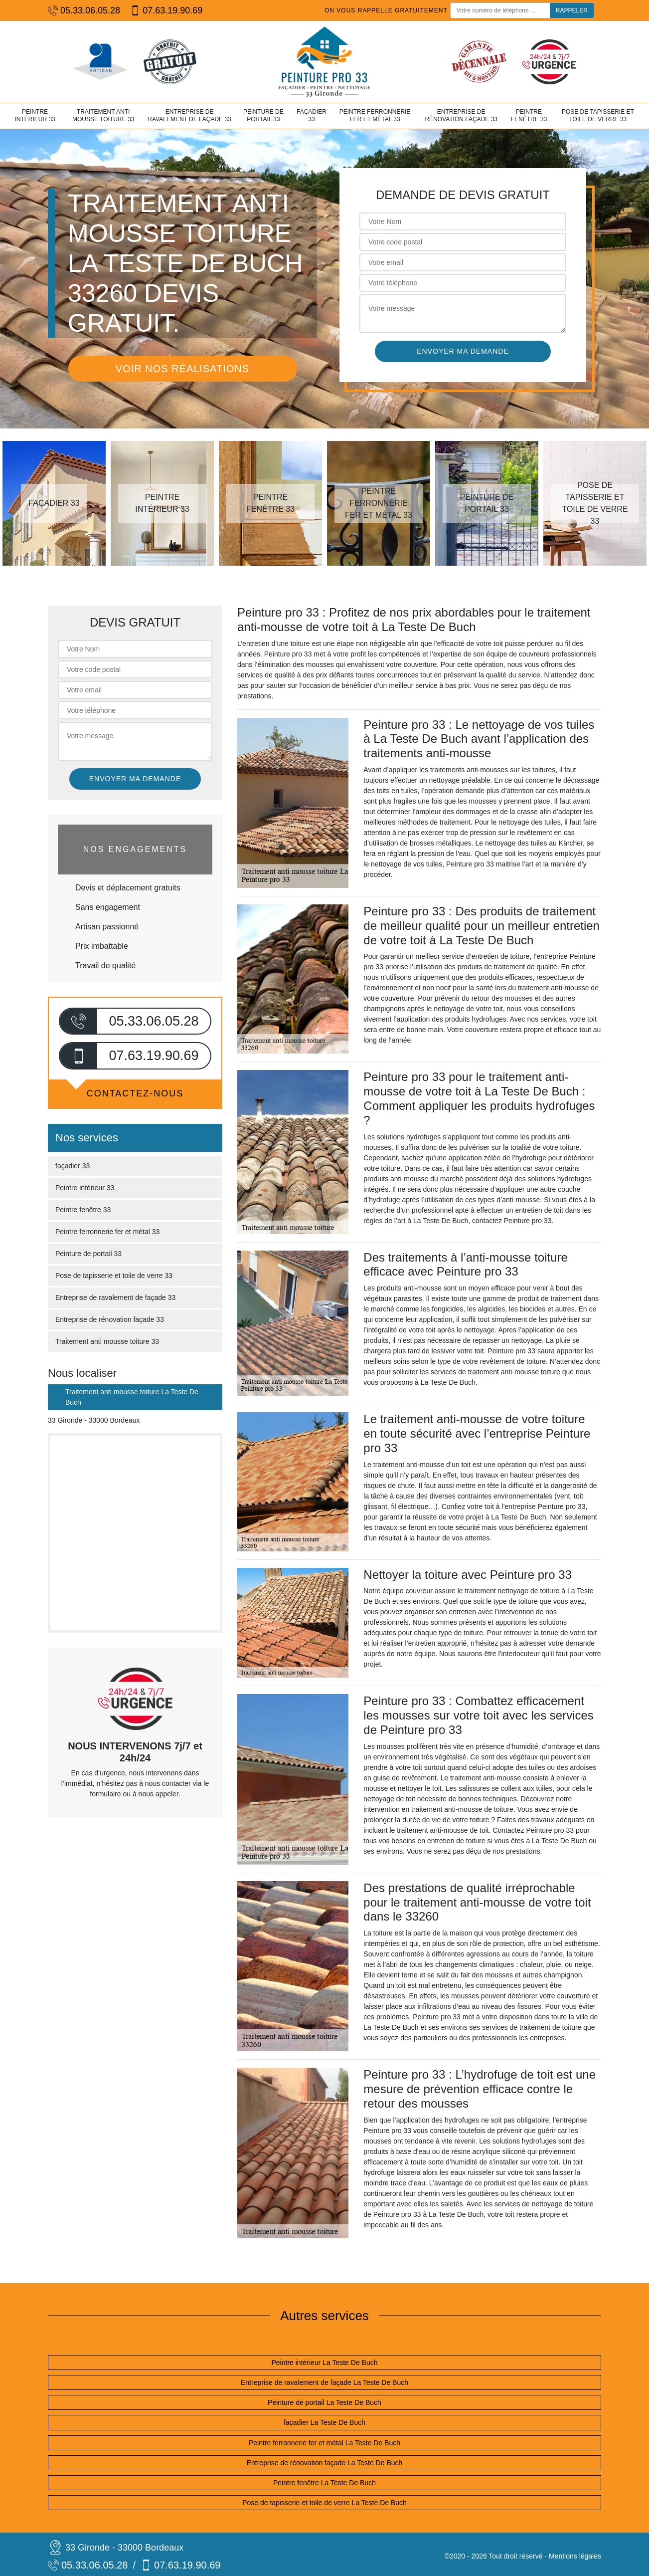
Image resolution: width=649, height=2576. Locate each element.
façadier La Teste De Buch (324, 2422)
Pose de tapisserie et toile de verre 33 (598, 115)
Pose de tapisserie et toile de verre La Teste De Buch (324, 2503)
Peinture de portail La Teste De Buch (324, 2402)
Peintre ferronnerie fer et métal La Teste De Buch (324, 2443)
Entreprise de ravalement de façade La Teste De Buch (324, 2382)
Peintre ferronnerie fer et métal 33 (375, 115)
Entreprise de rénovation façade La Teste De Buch (325, 2463)
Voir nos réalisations (182, 368)
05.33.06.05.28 (84, 10)
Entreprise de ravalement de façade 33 (189, 115)
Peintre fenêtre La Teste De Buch (324, 2483)
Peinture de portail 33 (263, 115)
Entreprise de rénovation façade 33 (461, 115)
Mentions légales (575, 2556)
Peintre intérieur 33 (34, 115)
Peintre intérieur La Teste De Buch (325, 2362)
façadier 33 (311, 115)
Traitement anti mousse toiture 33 (103, 115)
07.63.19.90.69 (166, 10)
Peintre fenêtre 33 (529, 115)
